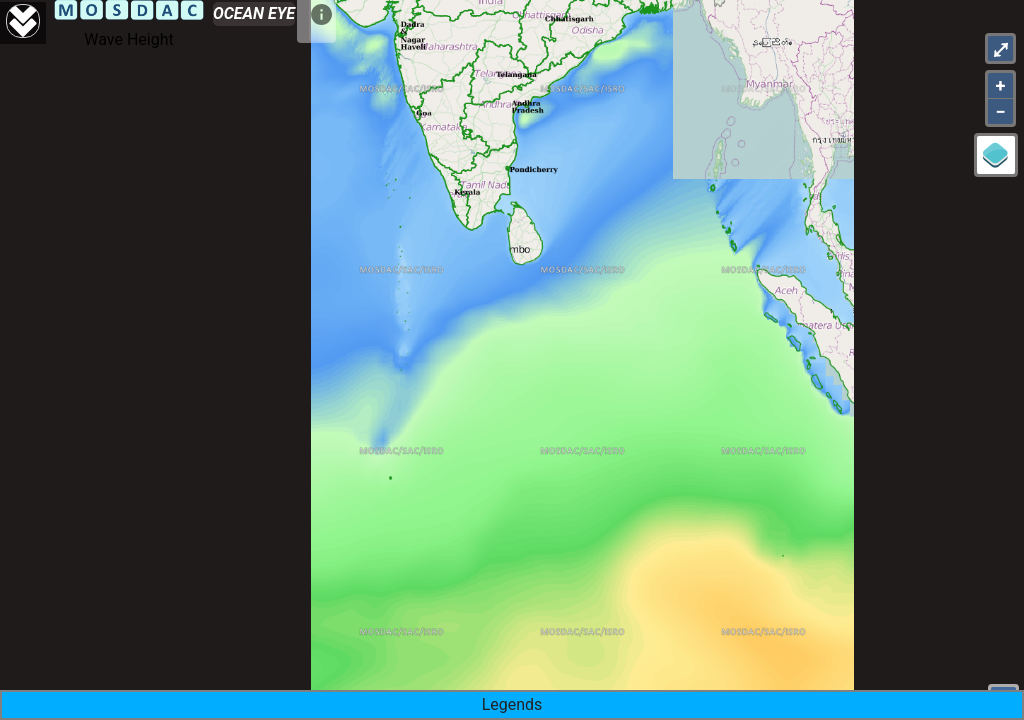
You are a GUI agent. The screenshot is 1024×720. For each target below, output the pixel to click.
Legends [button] (512, 704)
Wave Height (128, 39)
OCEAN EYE (254, 13)
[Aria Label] (23, 23)
